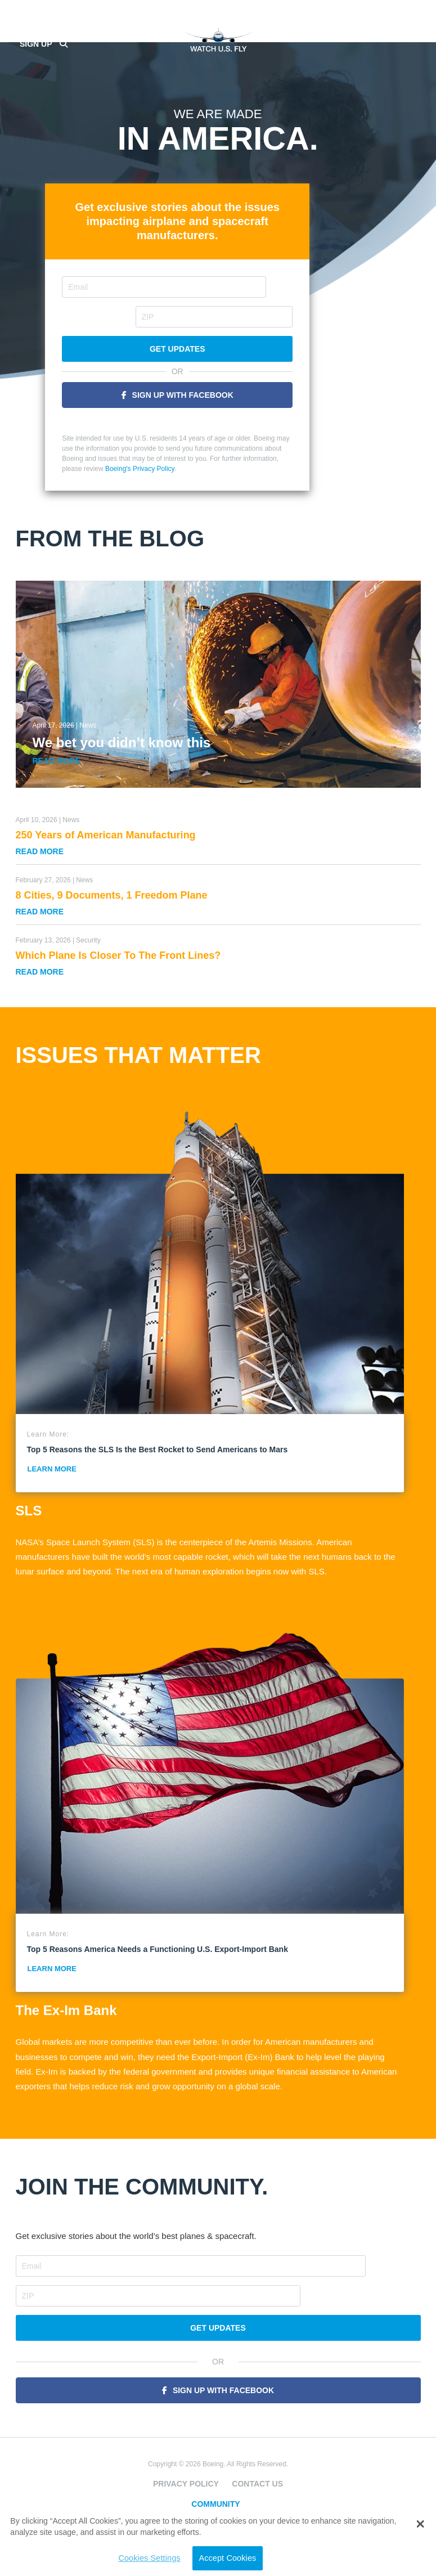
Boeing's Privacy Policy (180, 459)
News (87, 716)
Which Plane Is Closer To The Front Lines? (118, 946)
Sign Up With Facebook (223, 385)
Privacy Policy (186, 2444)
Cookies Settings (111, 2557)
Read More (57, 751)
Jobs (217, 2493)
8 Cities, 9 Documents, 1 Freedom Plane (112, 885)
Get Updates (218, 339)
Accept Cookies (189, 2557)
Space (218, 2479)
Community (215, 2464)
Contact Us (257, 2444)
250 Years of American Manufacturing (106, 825)
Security (88, 931)
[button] (420, 2524)
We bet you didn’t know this (122, 733)
